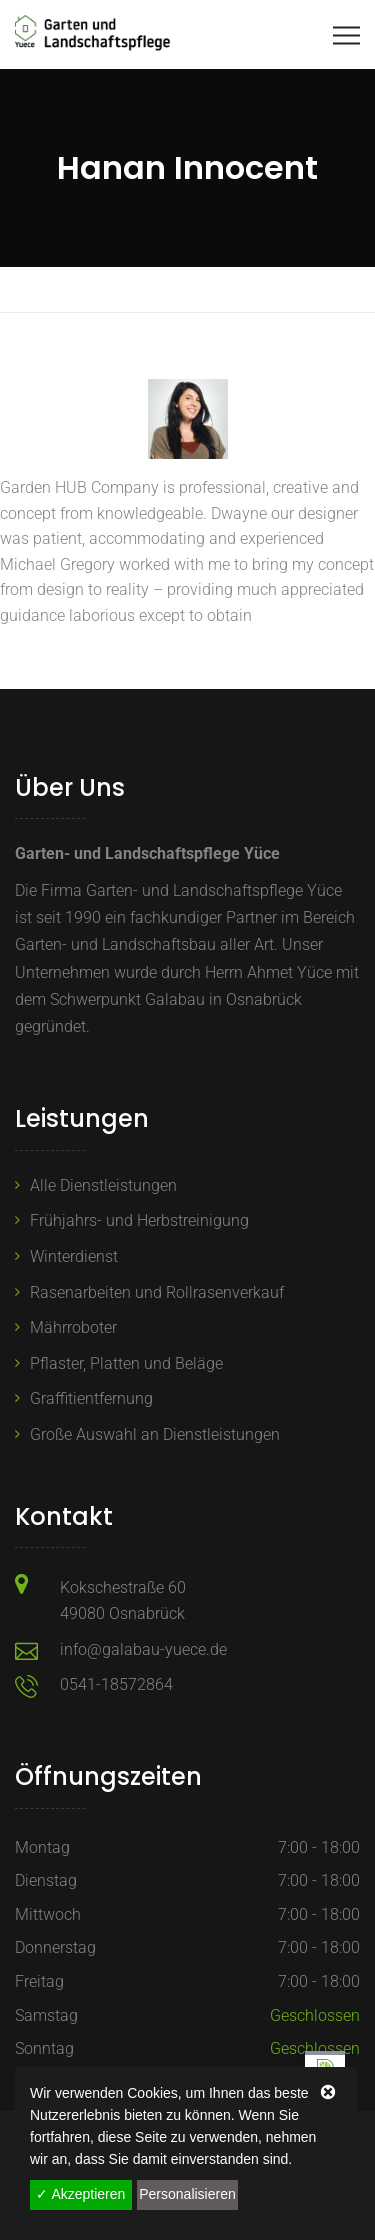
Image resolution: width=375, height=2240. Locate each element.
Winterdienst (74, 1256)
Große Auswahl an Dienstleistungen (155, 1434)
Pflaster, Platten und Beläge (126, 1363)
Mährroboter (73, 1327)
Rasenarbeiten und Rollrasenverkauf (157, 1292)
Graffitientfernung (91, 1398)
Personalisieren (187, 2194)
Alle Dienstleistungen (103, 1185)
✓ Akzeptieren (80, 2194)
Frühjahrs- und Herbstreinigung (139, 1220)
